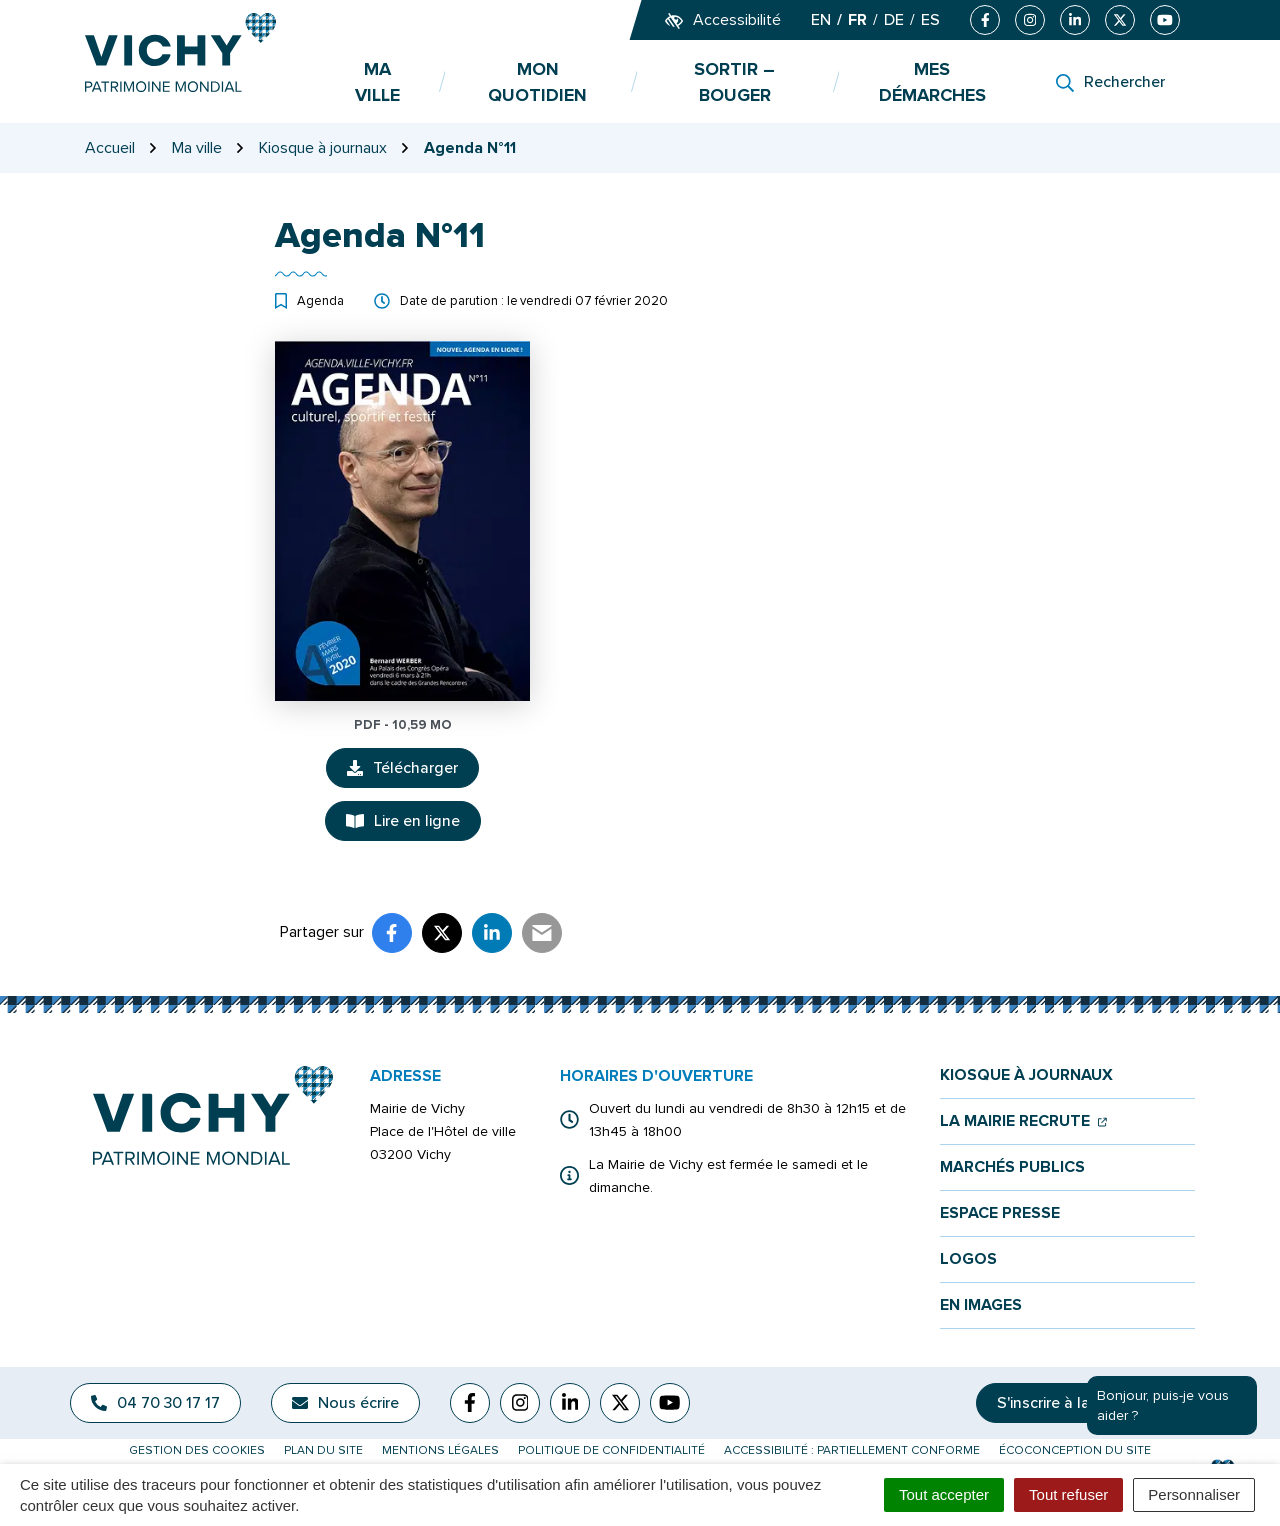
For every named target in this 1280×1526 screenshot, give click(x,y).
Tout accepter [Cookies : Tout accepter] (944, 1494)
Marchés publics (1012, 1167)
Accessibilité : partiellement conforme (852, 1450)
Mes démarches (932, 82)
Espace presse (1000, 1213)
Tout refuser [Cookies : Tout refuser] (1068, 1494)
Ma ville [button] (377, 82)
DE (894, 20)
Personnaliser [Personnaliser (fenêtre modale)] (1194, 1494)
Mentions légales (440, 1450)
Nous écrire (345, 1403)
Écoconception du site (1075, 1450)
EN (821, 20)
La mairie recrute (1023, 1121)
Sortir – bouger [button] (734, 82)
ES (930, 20)
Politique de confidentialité (611, 1450)
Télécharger (413, 773)
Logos (968, 1259)
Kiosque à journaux (1026, 1075)
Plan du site (323, 1450)
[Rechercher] (1110, 82)
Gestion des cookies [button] (197, 1450)
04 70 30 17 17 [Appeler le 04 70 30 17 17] (155, 1403)
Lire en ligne (403, 821)
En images (981, 1305)
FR (857, 20)
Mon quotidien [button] (537, 82)
